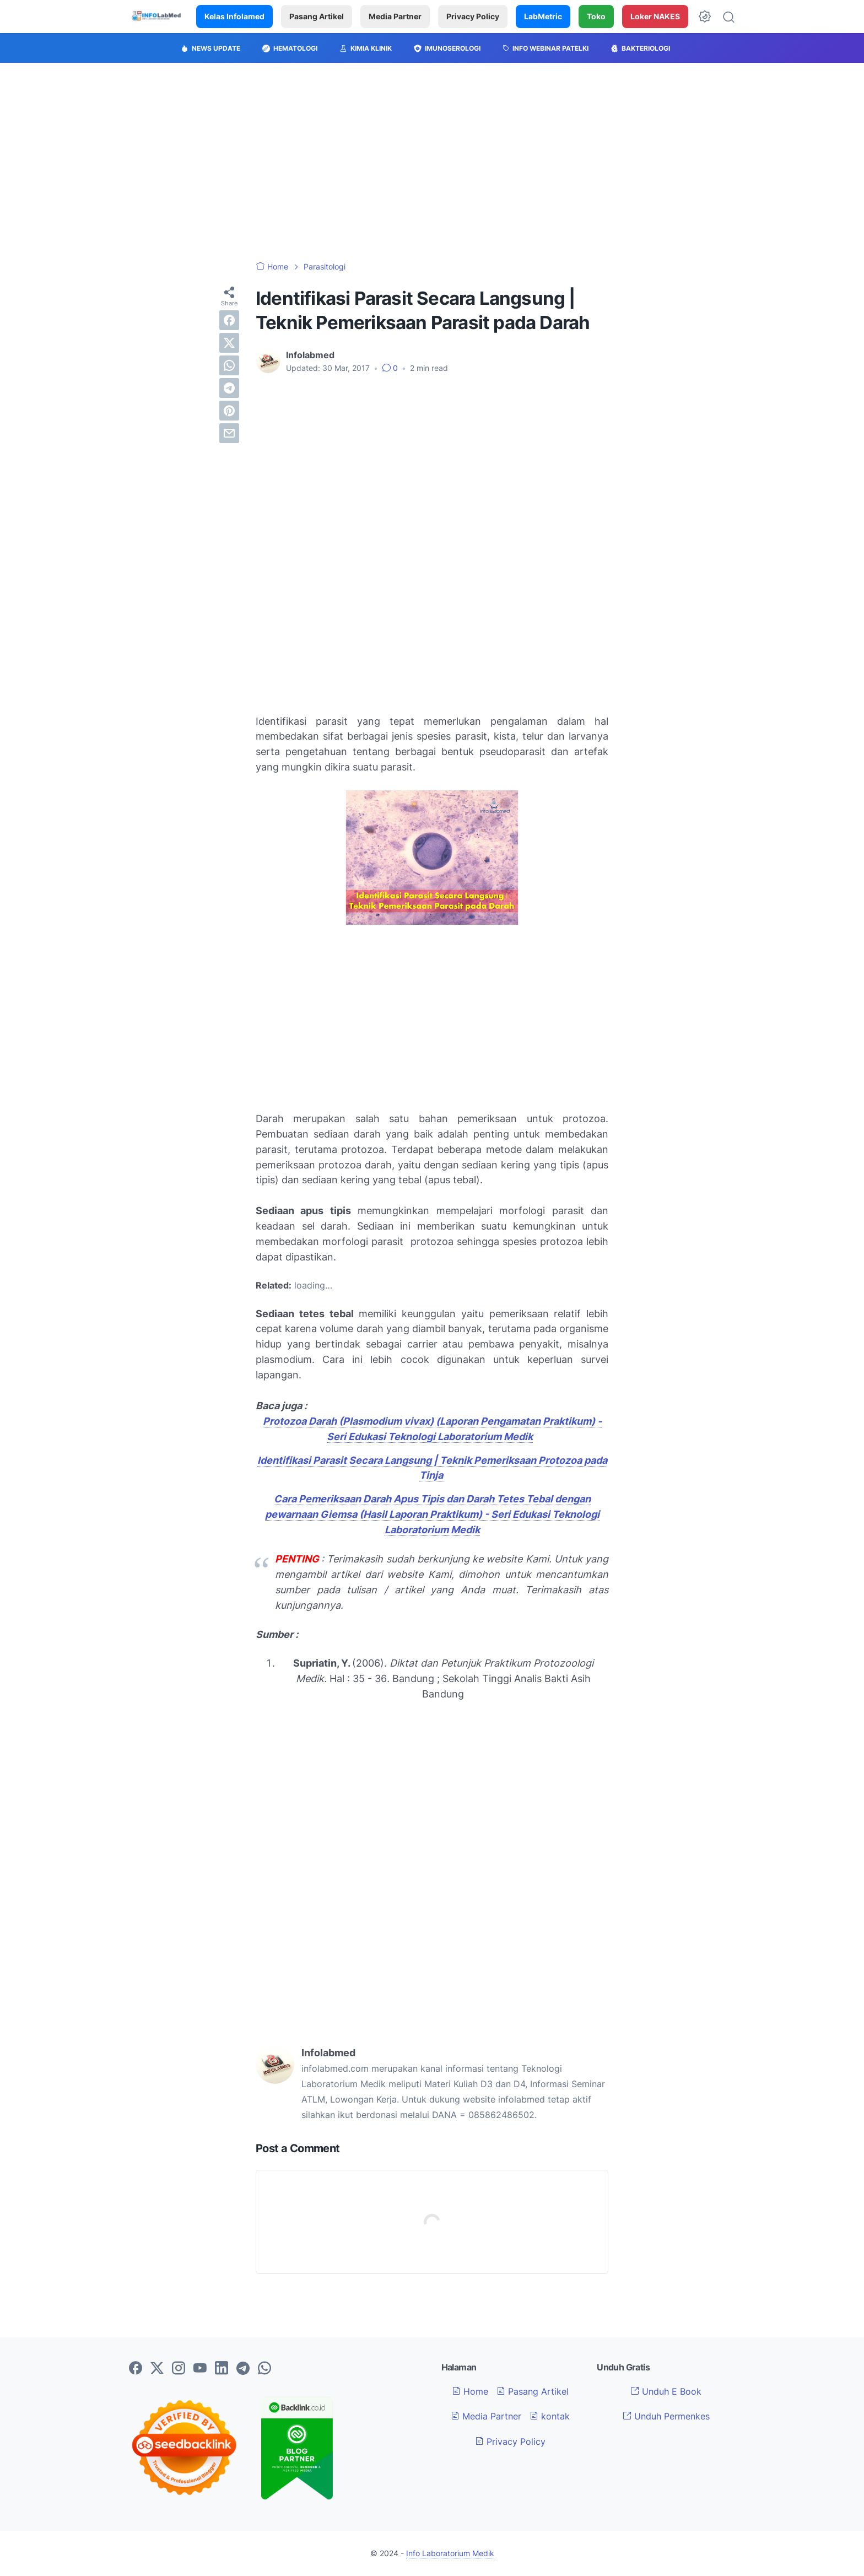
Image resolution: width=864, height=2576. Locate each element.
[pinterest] (229, 411)
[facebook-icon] (135, 2369)
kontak (550, 2416)
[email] (229, 433)
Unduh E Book (665, 2391)
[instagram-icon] (178, 2369)
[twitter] (229, 343)
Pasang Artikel (316, 16)
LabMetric (543, 16)
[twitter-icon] (157, 2369)
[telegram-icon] (243, 2369)
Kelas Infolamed (234, 16)
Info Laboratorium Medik (450, 2553)
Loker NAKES (655, 16)
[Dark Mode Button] (704, 16)
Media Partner (395, 16)
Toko (596, 16)
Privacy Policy (472, 16)
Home (470, 2391)
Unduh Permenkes (666, 2416)
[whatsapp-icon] (264, 2369)
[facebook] (229, 320)
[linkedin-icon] (221, 2369)
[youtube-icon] (200, 2369)
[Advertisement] (432, 162)
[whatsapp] (229, 365)
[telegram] (229, 388)
